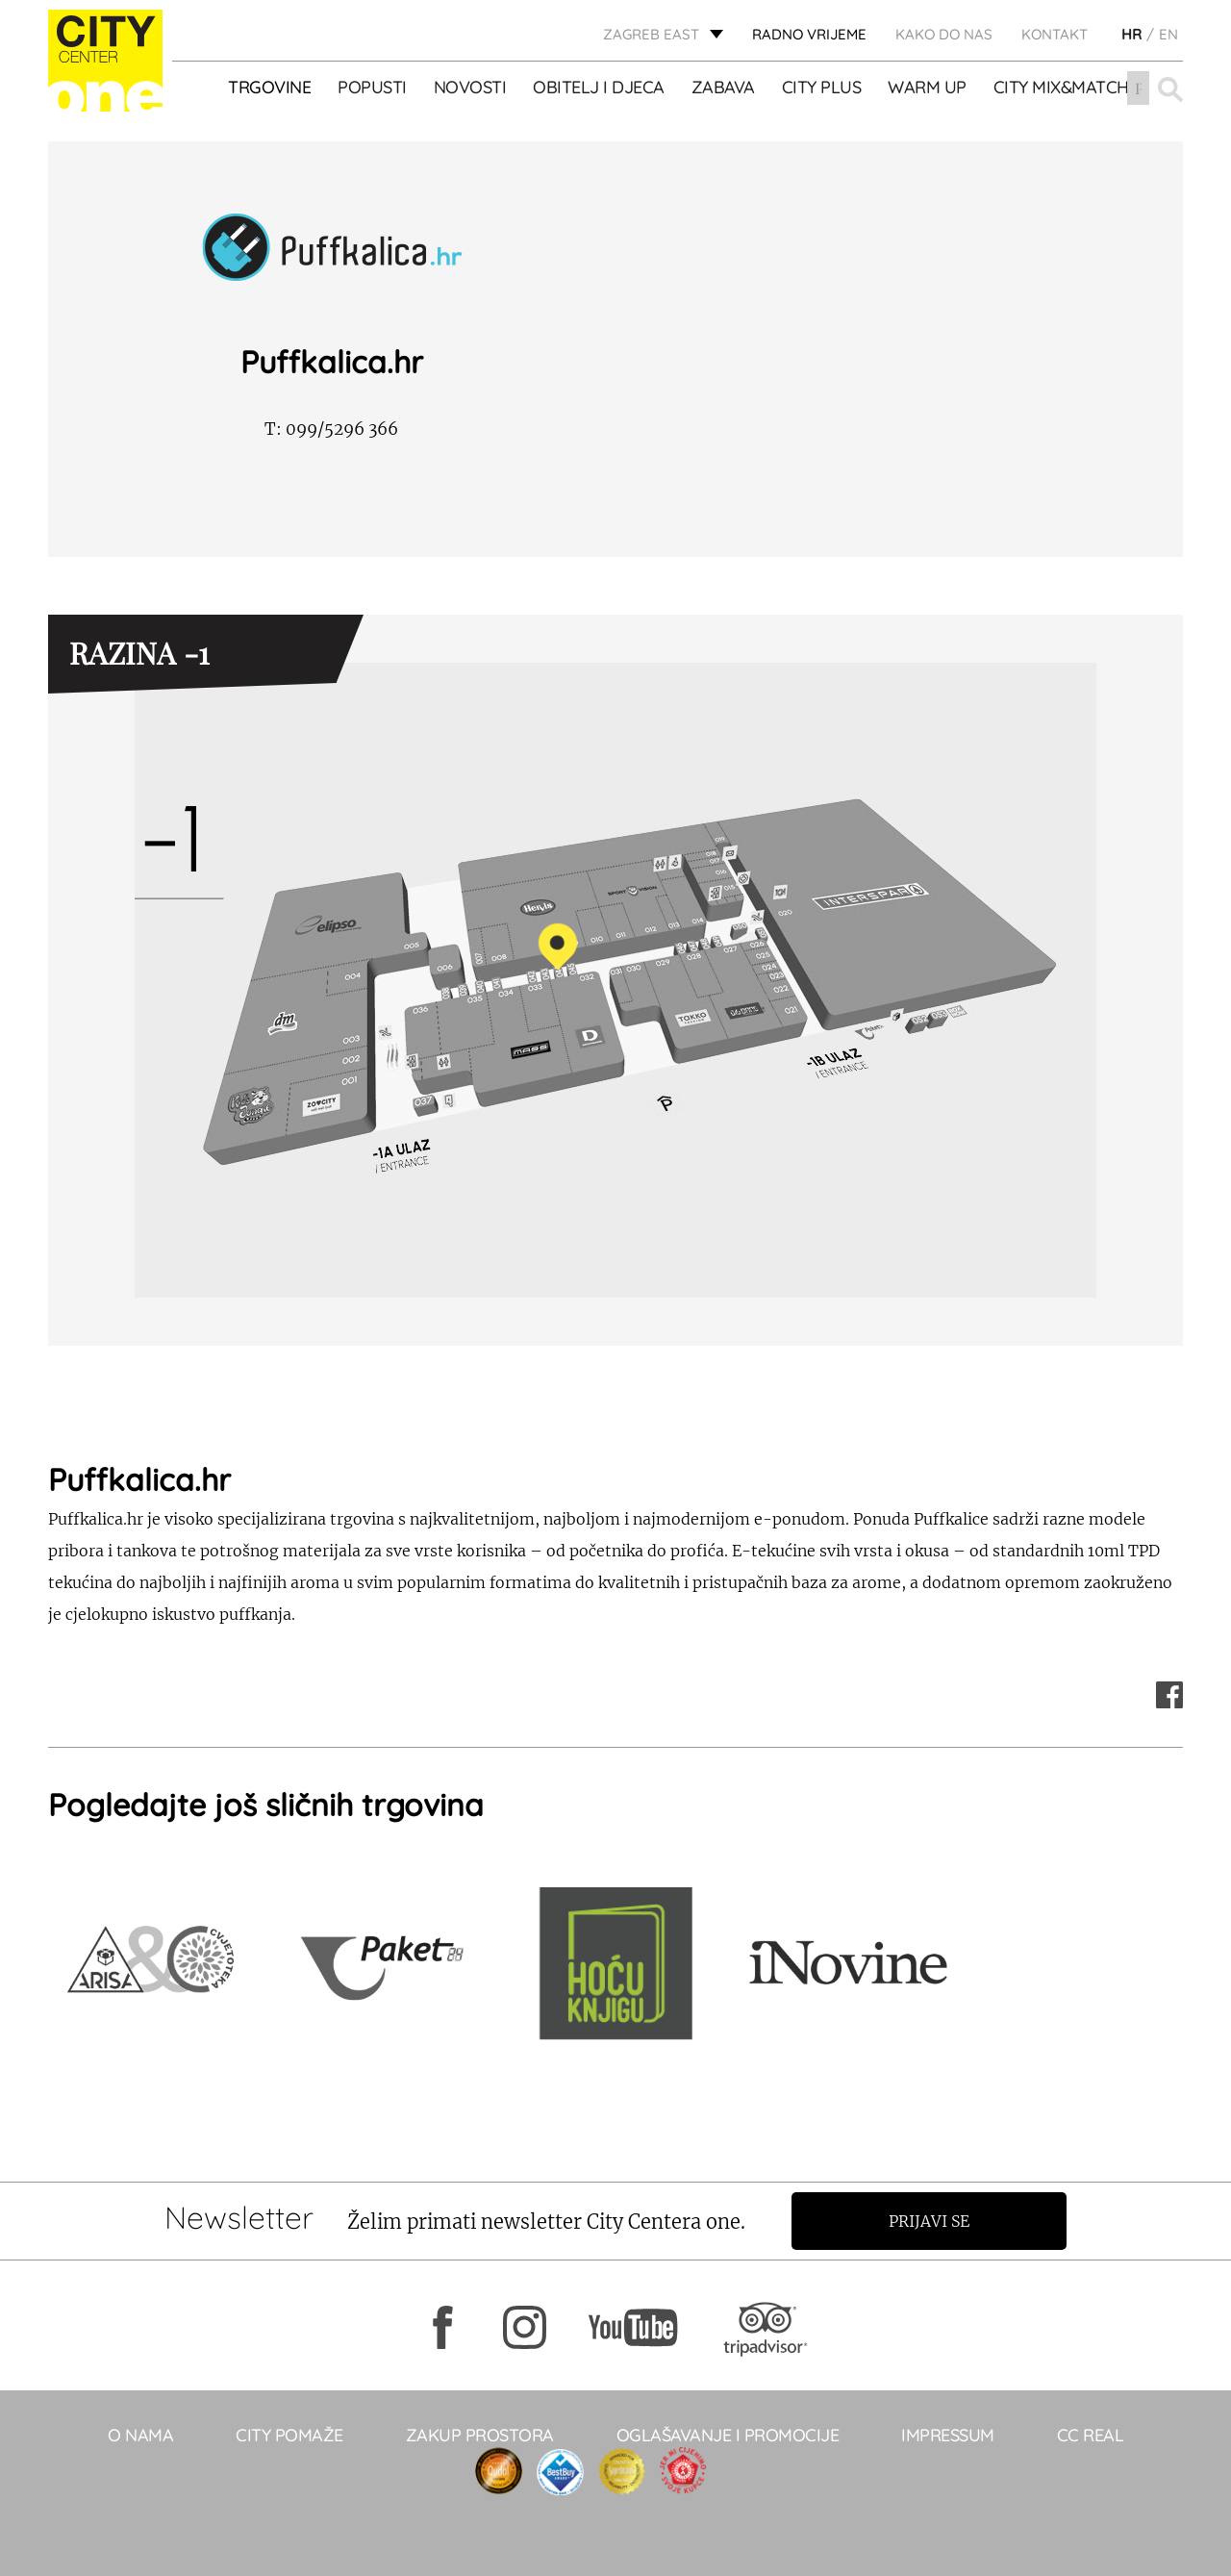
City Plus (822, 87)
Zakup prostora (480, 2435)
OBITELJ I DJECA (600, 87)
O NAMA (140, 2435)
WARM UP (928, 87)
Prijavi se (930, 2221)
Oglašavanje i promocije (728, 2435)
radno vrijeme (809, 34)
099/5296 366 (331, 429)
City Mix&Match (1061, 87)
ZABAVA (723, 87)
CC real (1090, 2435)
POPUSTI (373, 87)
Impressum (947, 2435)
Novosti (470, 87)
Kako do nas (943, 34)
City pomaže (289, 2435)
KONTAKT (1054, 34)
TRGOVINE (270, 87)
